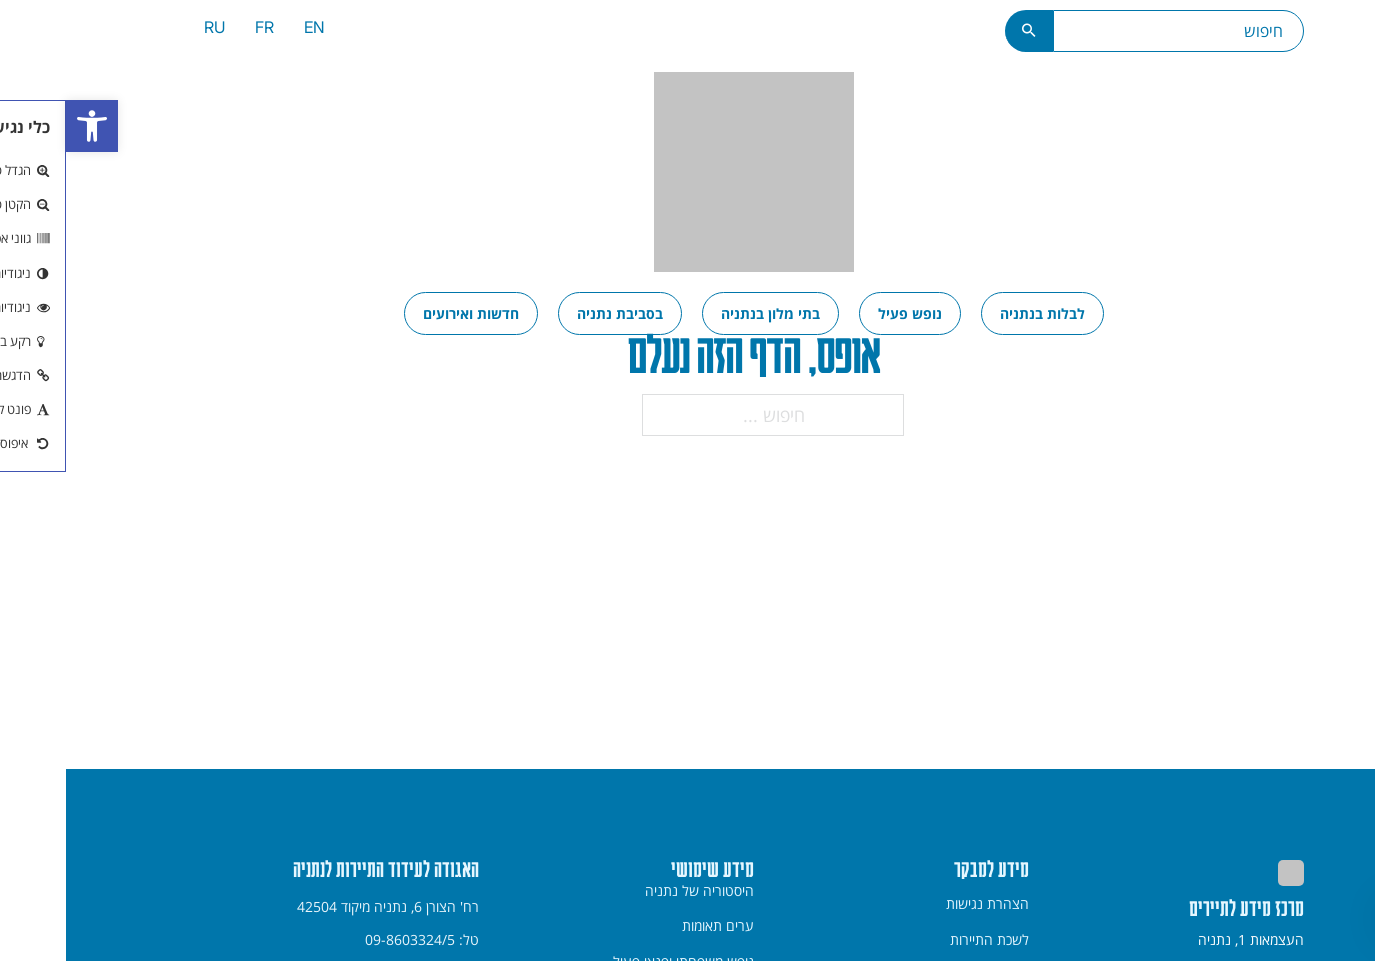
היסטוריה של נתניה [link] (633, 891)
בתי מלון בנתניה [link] (704, 313)
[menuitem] (248, 30)
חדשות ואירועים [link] (405, 313)
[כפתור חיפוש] (963, 31)
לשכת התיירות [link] (923, 940)
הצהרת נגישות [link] (921, 904)
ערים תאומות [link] (652, 926)
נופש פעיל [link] (844, 313)
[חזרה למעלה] (1334, 919)
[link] (26, 126)
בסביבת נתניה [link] (554, 313)
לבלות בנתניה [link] (976, 313)
